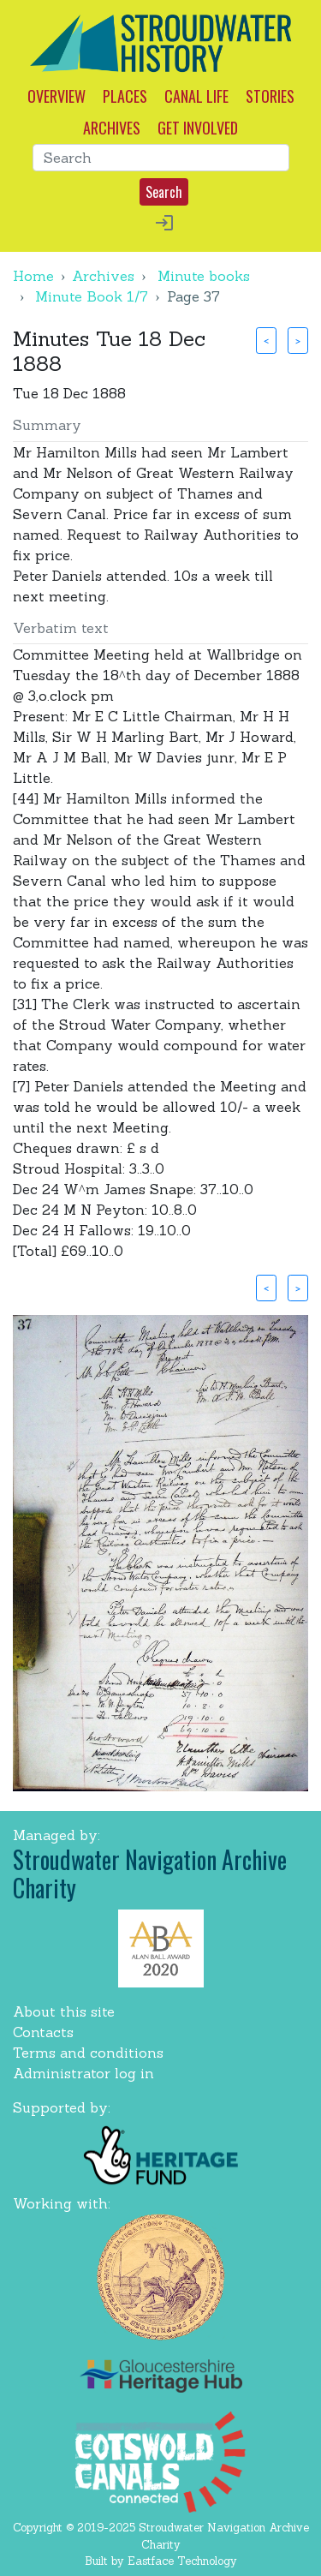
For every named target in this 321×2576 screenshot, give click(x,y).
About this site (64, 2011)
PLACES (125, 96)
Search (164, 192)
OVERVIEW (56, 96)
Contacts (43, 2032)
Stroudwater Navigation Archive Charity (150, 1874)
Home (33, 275)
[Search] (161, 157)
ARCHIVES (111, 128)
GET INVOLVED (198, 128)
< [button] (266, 340)
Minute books (204, 275)
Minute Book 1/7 (91, 296)
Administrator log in (83, 2073)
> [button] (297, 340)
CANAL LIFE (196, 96)
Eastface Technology (182, 2561)
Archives (103, 275)
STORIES (270, 96)
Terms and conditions (88, 2052)
